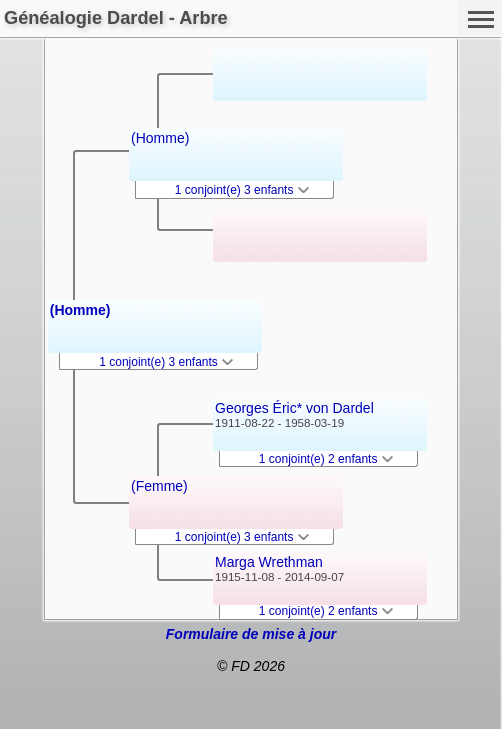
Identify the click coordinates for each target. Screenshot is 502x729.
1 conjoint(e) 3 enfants (166, 362)
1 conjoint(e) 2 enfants (326, 459)
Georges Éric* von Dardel (294, 408)
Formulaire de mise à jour (251, 634)
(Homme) (80, 310)
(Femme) (159, 486)
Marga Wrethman (269, 562)
